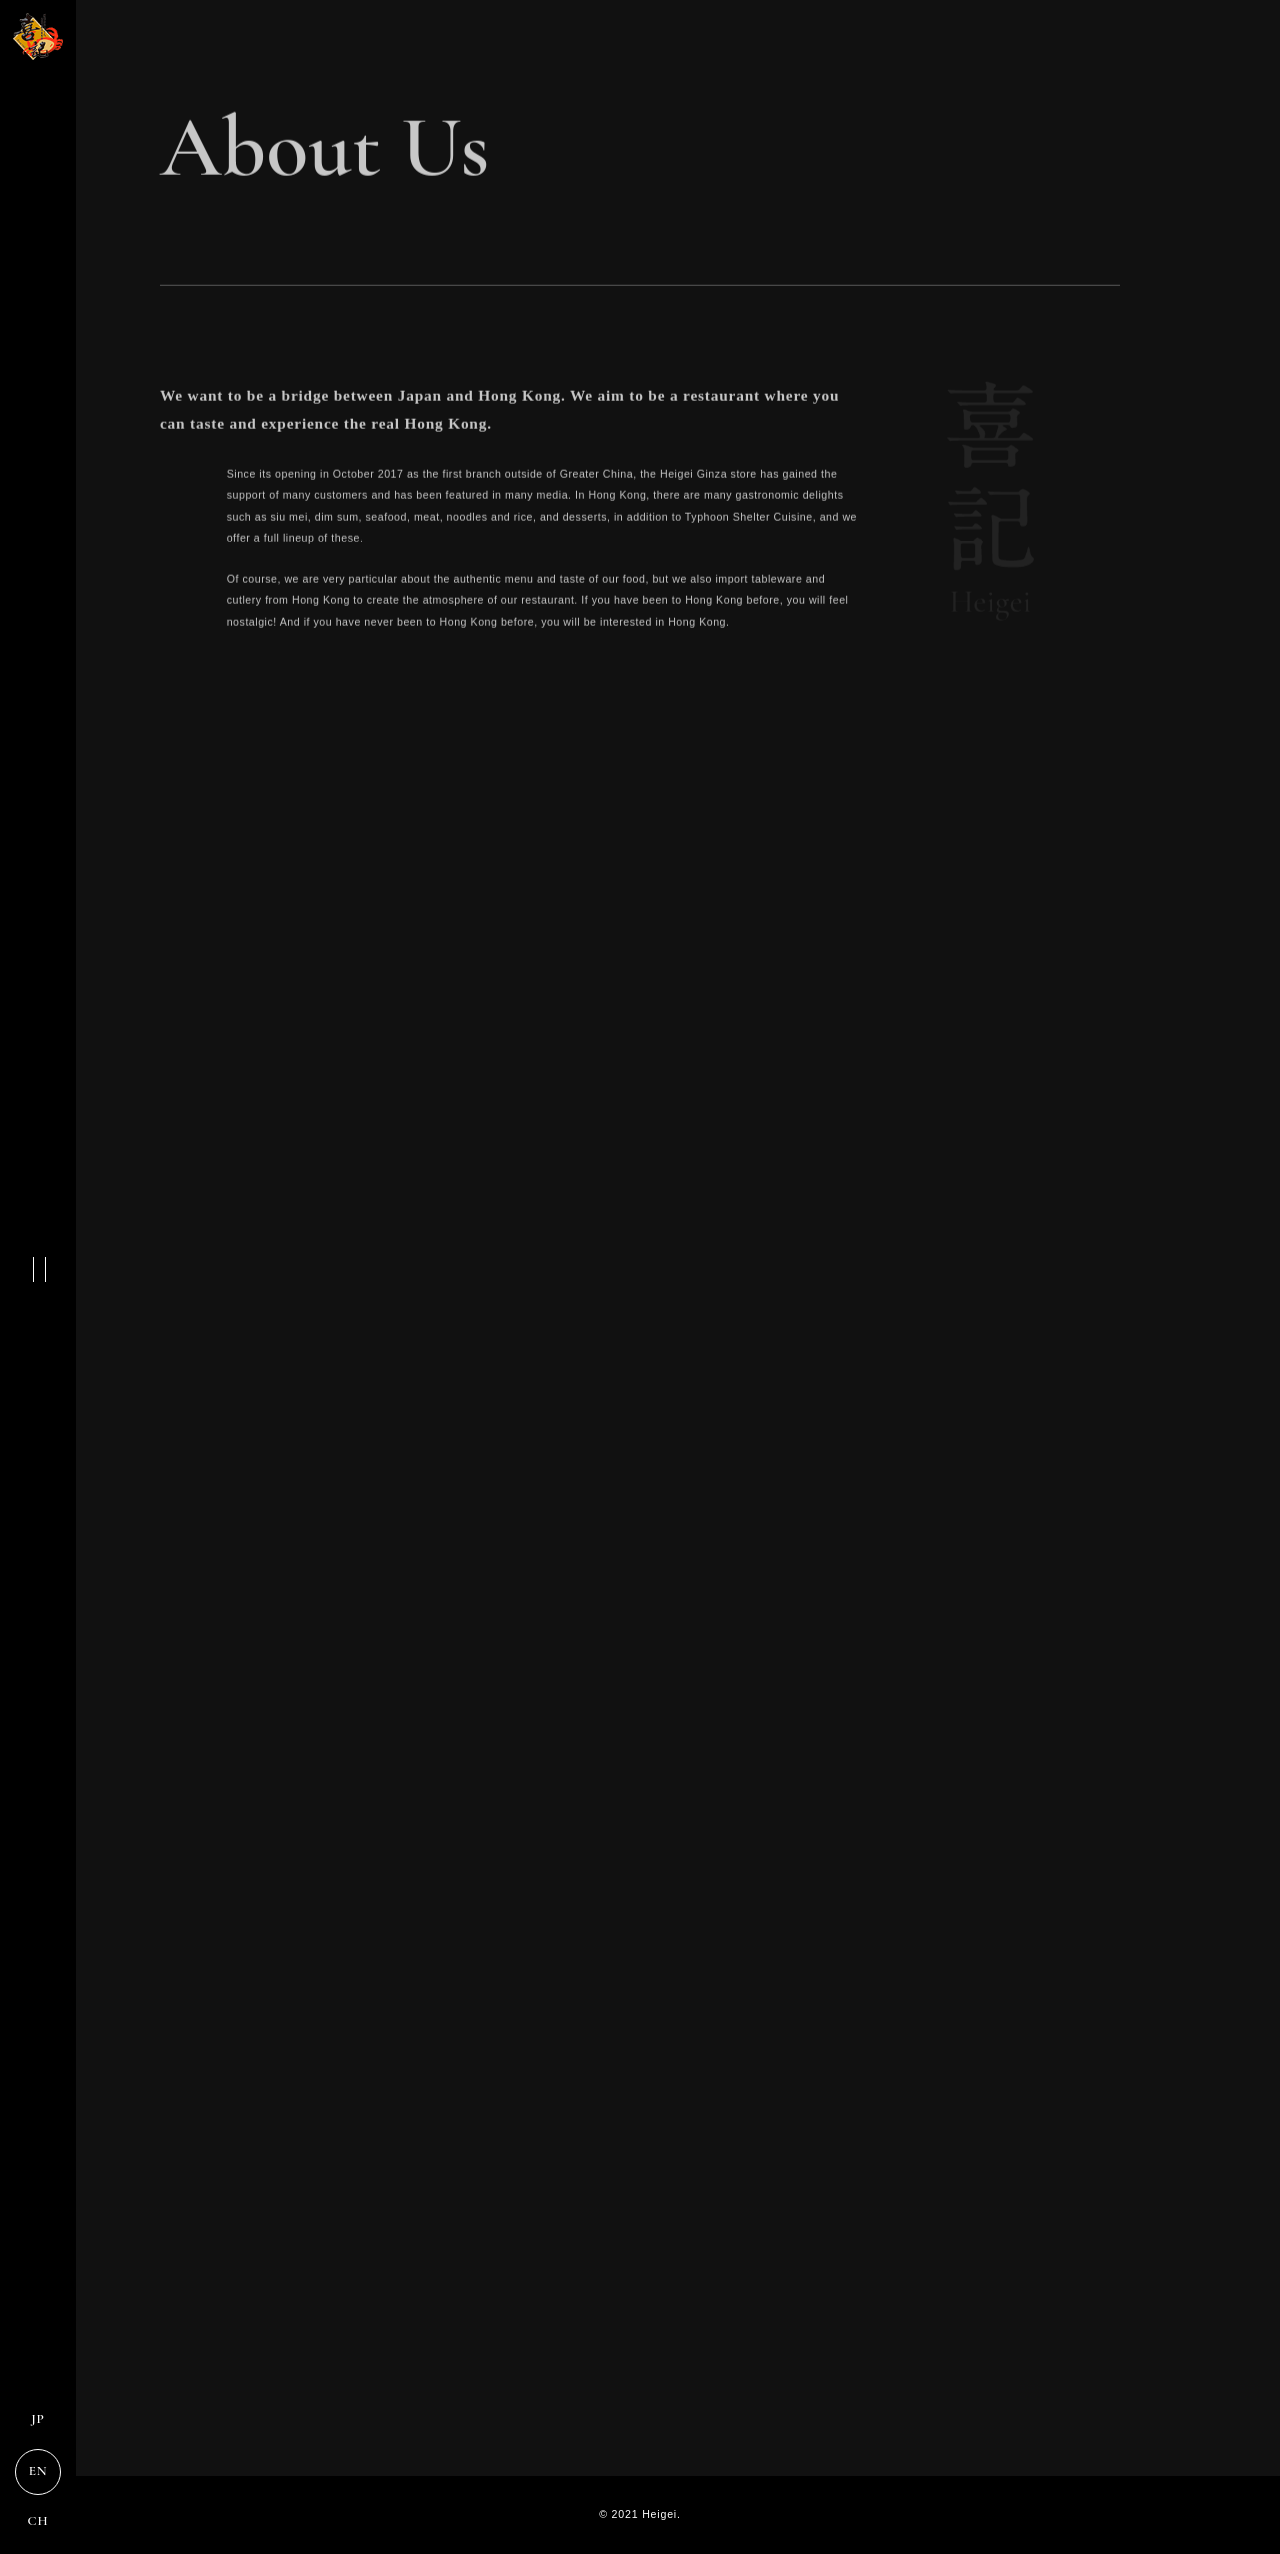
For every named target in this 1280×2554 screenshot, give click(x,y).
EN (38, 2471)
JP (37, 2419)
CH (38, 2521)
